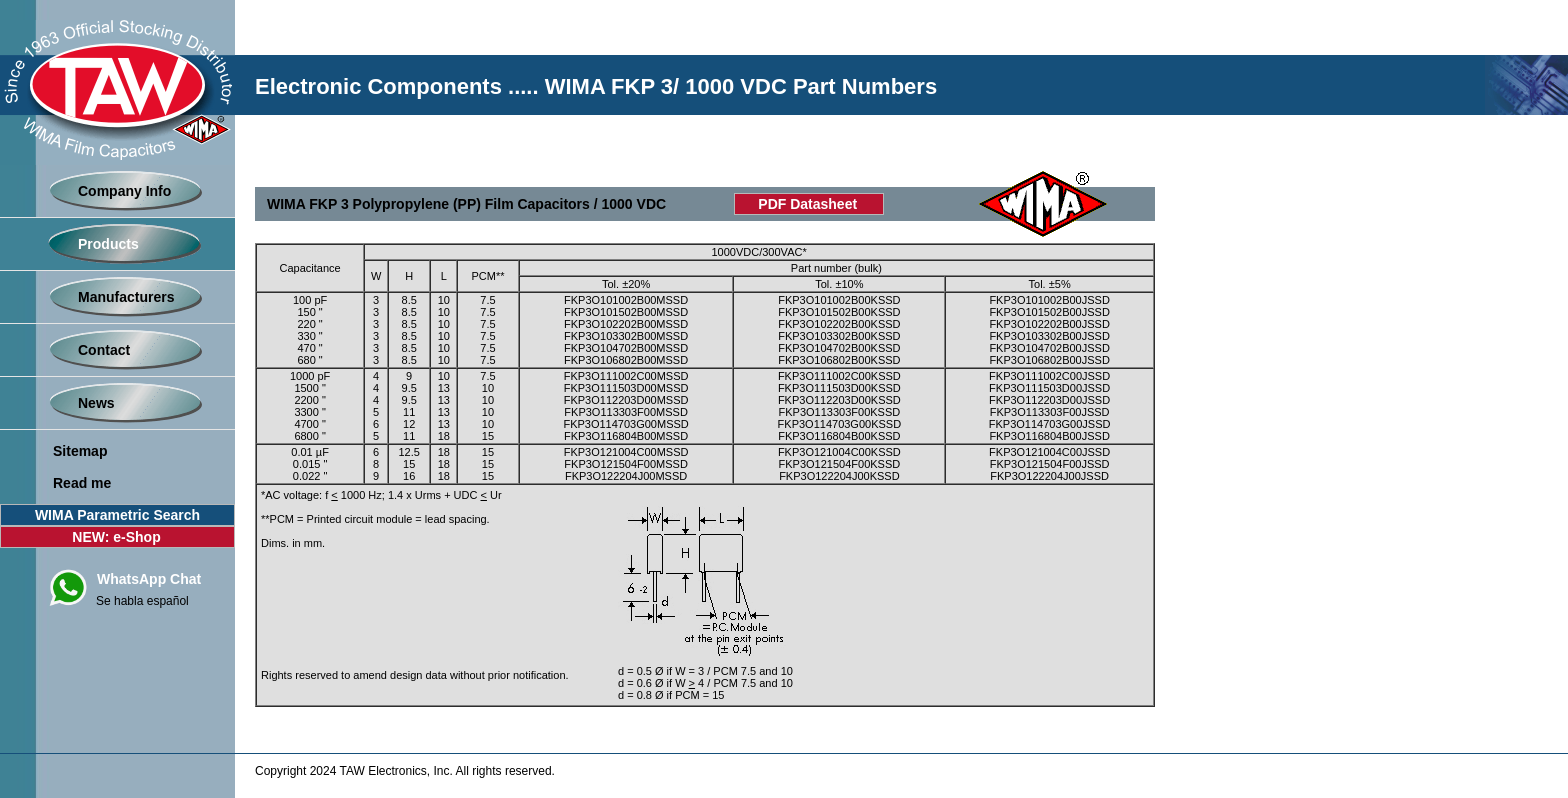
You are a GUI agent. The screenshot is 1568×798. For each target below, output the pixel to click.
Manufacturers (126, 297)
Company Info (124, 191)
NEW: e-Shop (116, 537)
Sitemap (80, 451)
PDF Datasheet (807, 204)
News (96, 403)
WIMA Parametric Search (117, 515)
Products (108, 244)
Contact (104, 350)
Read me (82, 483)
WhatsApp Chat (149, 579)
